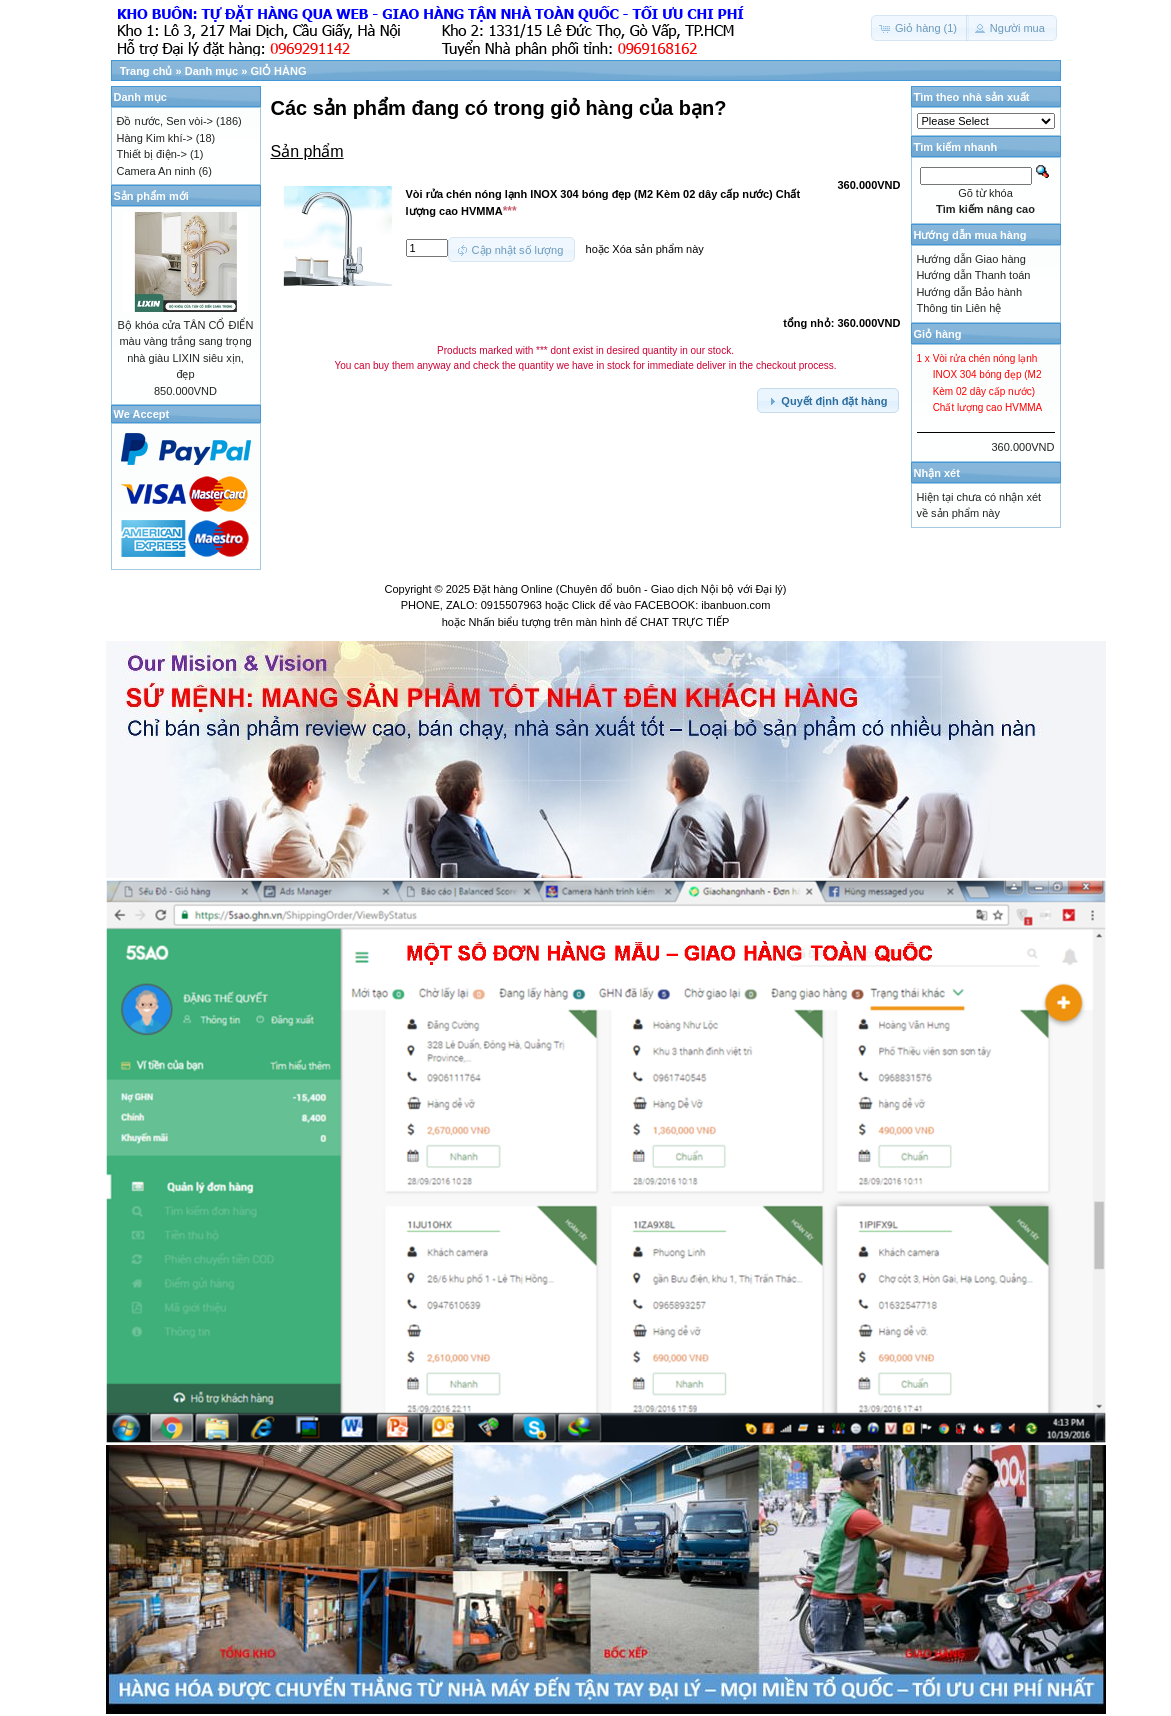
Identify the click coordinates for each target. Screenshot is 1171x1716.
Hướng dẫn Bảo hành (970, 292)
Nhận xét (937, 473)
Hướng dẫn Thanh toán (974, 275)
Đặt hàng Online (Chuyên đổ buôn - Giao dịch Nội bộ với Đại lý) (629, 589)
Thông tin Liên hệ (959, 308)
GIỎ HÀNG (278, 71)
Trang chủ (146, 71)
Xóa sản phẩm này (658, 248)
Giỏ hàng (938, 334)
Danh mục (211, 71)
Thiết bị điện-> (152, 154)
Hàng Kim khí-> (155, 138)
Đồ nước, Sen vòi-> (165, 121)
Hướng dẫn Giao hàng (971, 259)
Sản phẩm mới (151, 196)
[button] (920, 28)
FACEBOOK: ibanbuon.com (703, 605)
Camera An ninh (156, 171)
